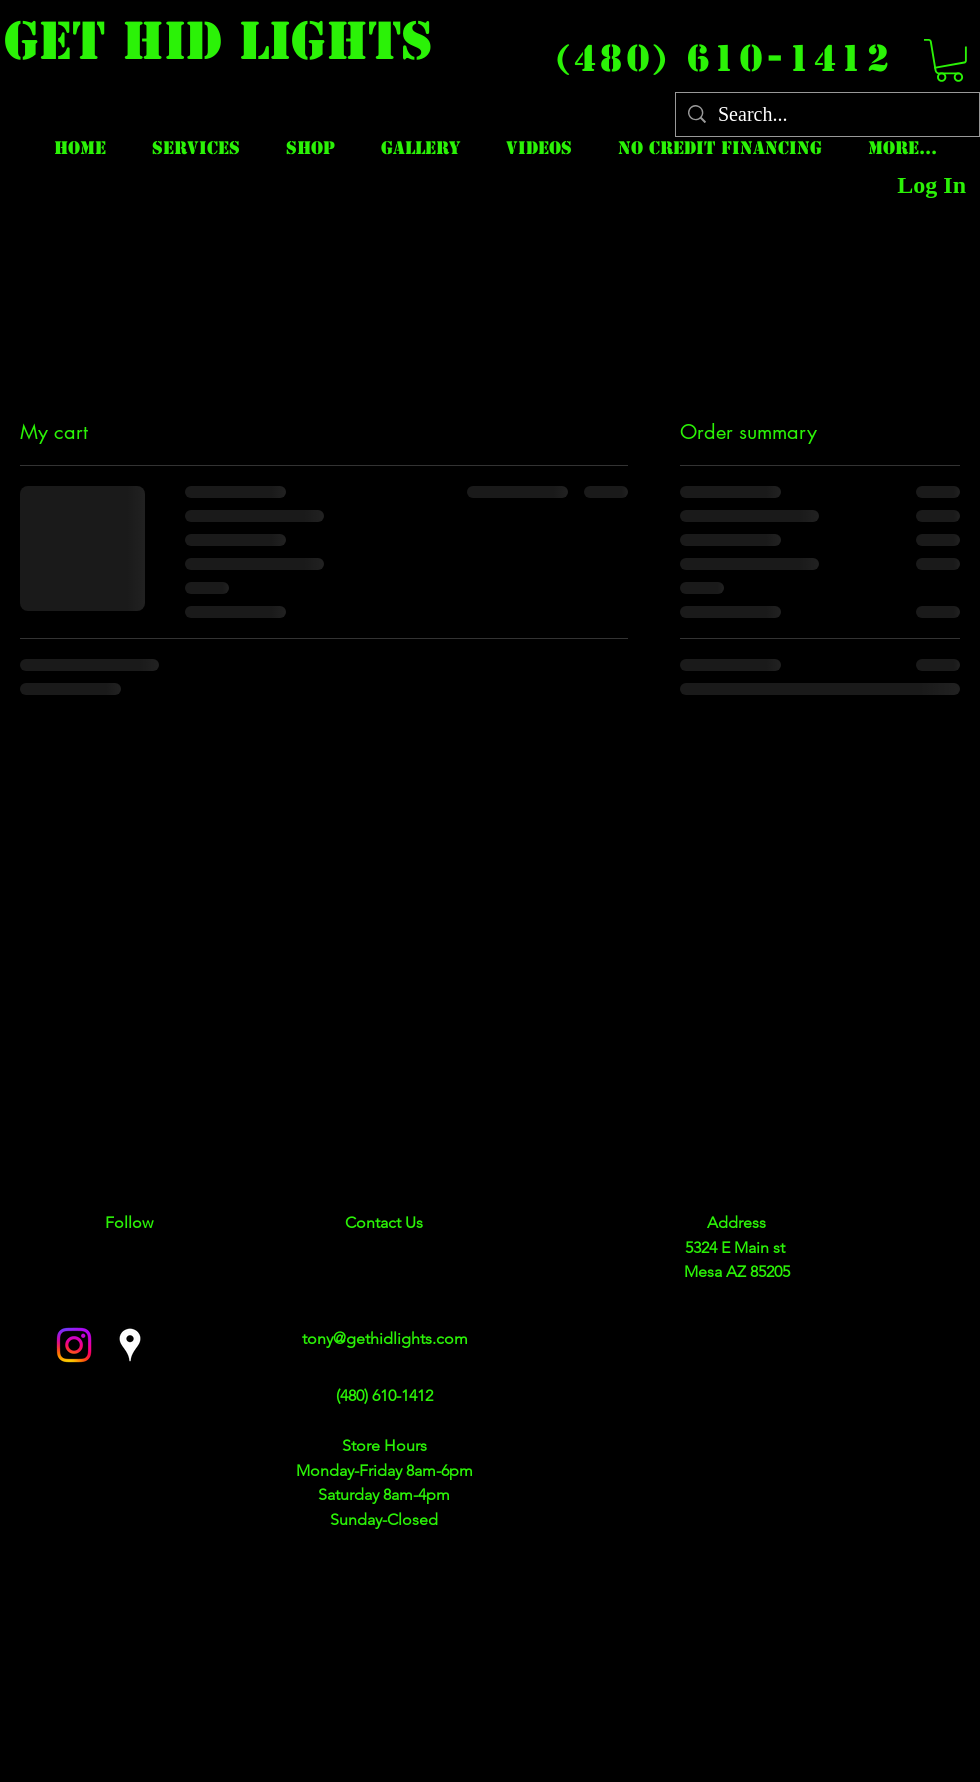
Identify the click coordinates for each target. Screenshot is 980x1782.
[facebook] (74, 1345)
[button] (949, 60)
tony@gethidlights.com (385, 1338)
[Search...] (827, 114)
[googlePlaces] (130, 1345)
